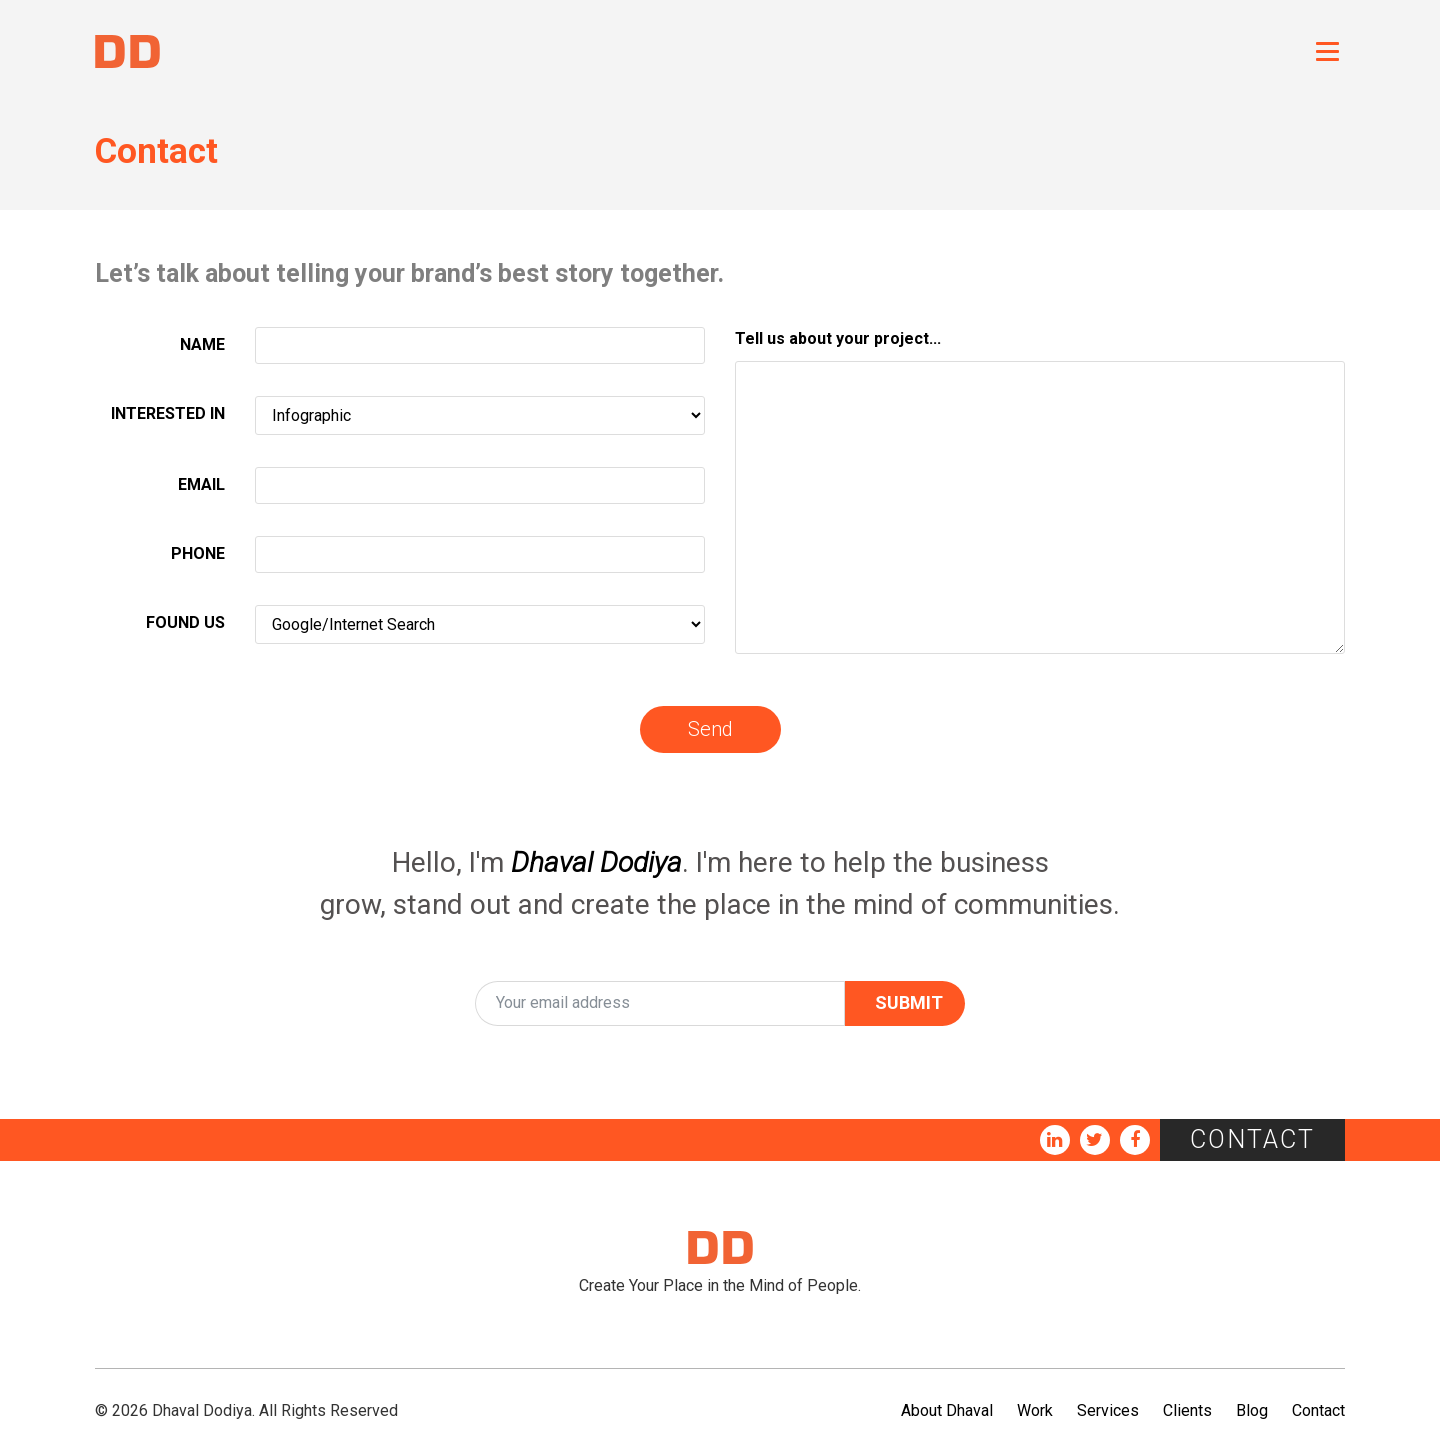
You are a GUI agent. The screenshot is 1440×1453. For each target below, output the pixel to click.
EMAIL (201, 484)
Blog (1252, 1410)
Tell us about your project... (838, 338)
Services (1108, 1410)
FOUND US (185, 622)
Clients (1187, 1410)
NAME (202, 344)
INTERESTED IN (168, 413)
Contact (1252, 1139)
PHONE (198, 553)
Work (1035, 1410)
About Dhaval (947, 1410)
